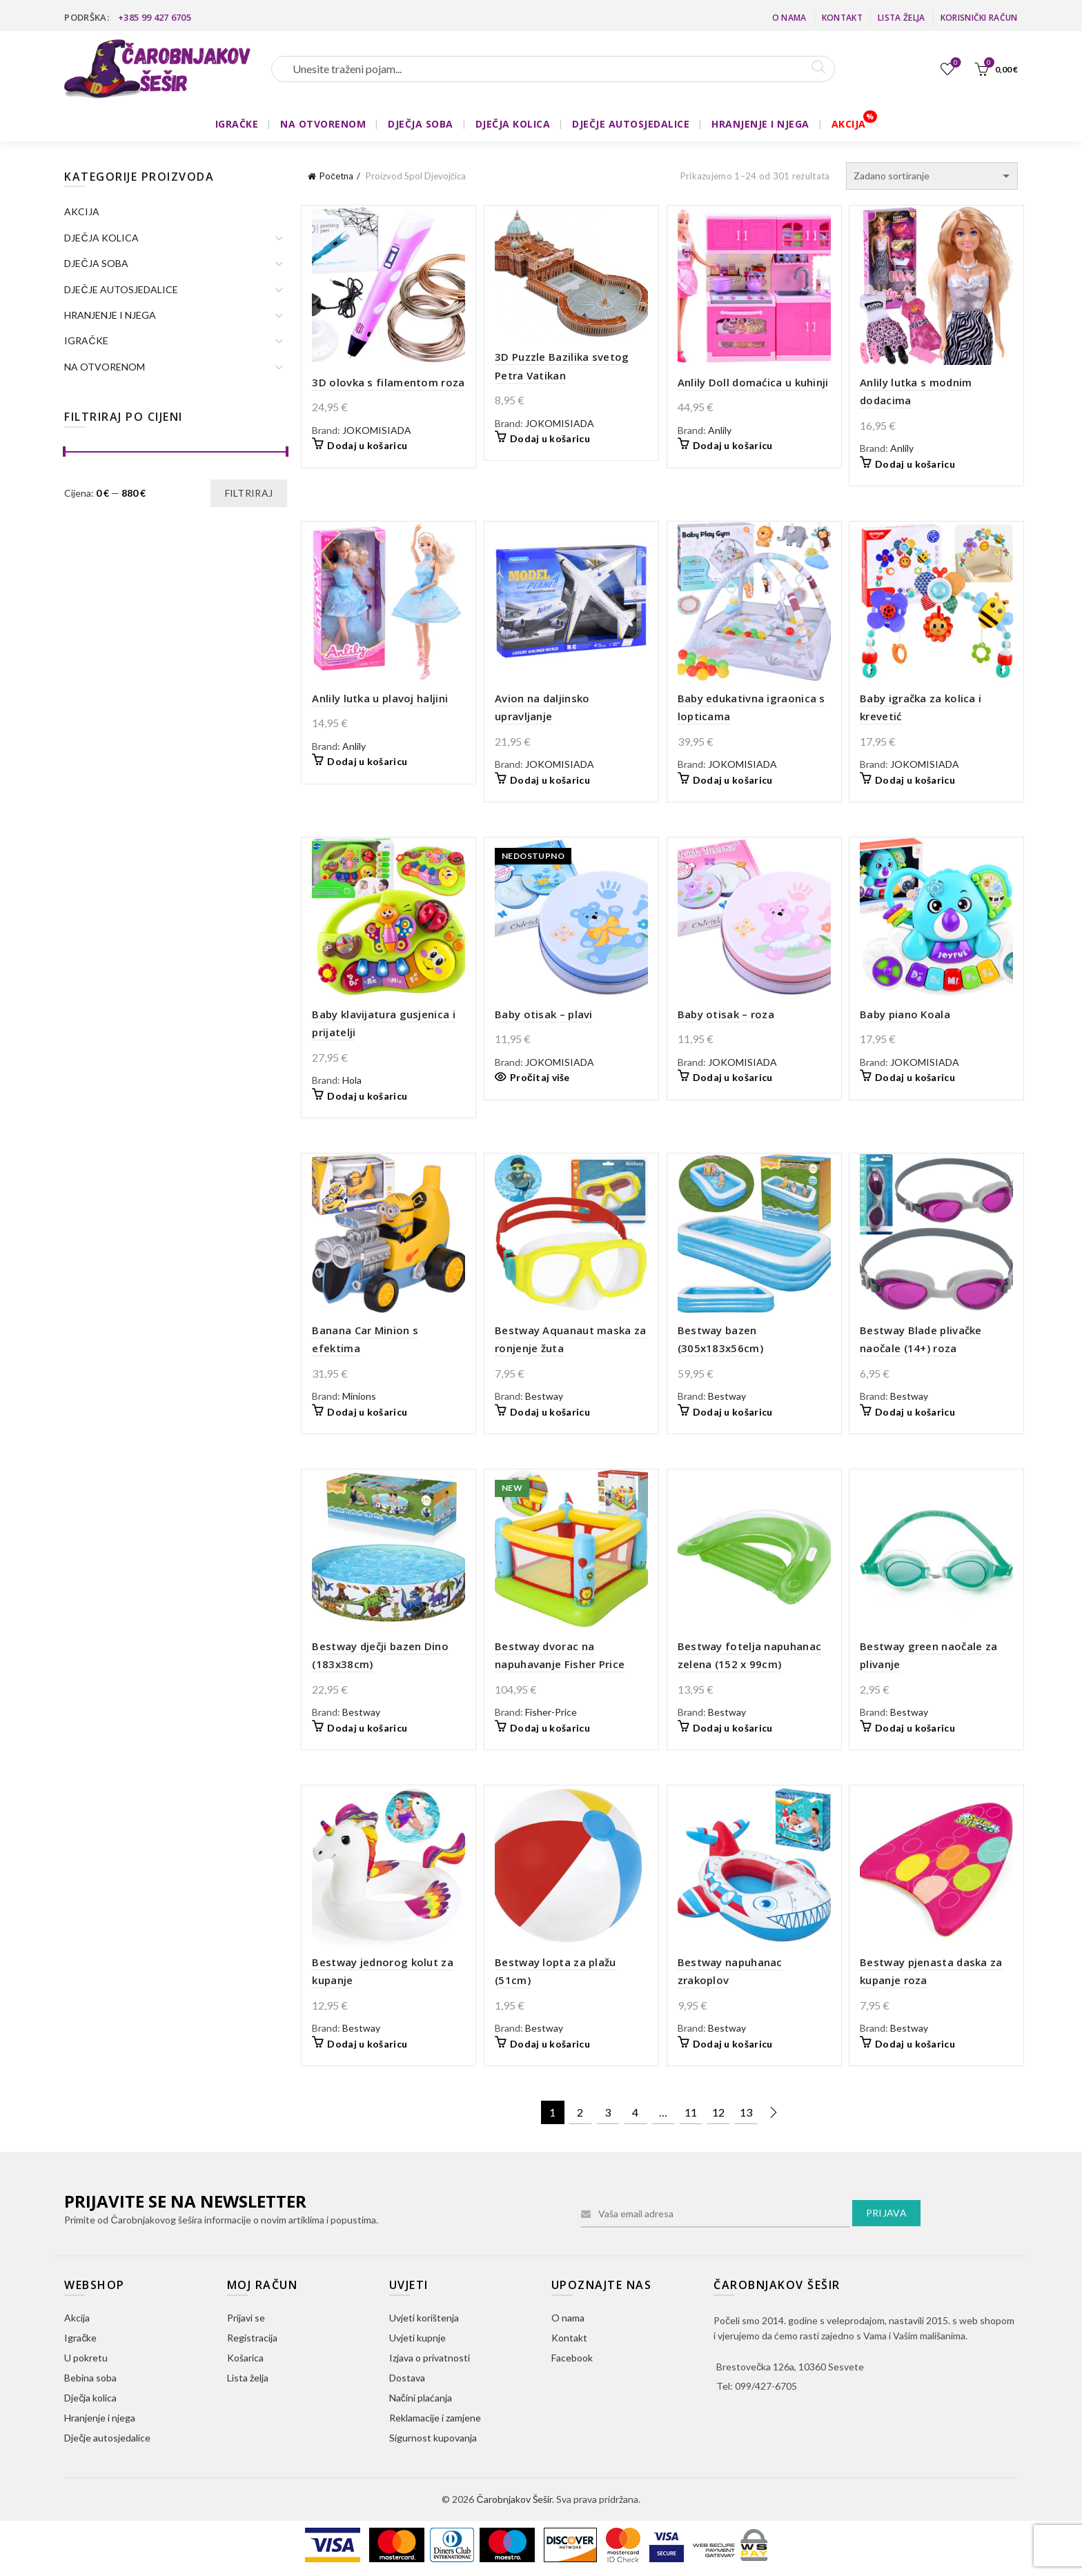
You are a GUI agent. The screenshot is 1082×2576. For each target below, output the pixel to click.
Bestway (544, 1396)
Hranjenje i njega (99, 2418)
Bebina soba (90, 2378)
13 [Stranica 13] (746, 2112)
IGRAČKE (237, 123)
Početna (336, 175)
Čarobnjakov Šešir (513, 2499)
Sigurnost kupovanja (433, 2438)
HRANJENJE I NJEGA (760, 123)
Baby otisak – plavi (544, 1014)
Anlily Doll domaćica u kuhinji (753, 382)
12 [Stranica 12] (718, 2112)
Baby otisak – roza (726, 1014)
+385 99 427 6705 (154, 17)
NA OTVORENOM (323, 123)
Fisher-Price (551, 1712)
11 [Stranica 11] (691, 2112)
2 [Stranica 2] (580, 2112)
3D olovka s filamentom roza (388, 382)
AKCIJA (849, 123)
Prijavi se (246, 2318)
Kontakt (842, 17)
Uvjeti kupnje (417, 2338)
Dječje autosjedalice (107, 2438)
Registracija (252, 2338)
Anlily (719, 430)
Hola (352, 1080)
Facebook (572, 2358)
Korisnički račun (979, 17)
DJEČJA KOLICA (513, 123)
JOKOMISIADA (376, 430)
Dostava (407, 2378)
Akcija (77, 2318)
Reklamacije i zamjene (435, 2418)
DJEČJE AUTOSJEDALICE (630, 123)
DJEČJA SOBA (420, 123)
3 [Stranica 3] (607, 2112)
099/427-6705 (766, 2386)
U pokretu (86, 2358)
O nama (789, 17)
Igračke (80, 2338)
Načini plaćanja (420, 2398)
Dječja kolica (90, 2398)
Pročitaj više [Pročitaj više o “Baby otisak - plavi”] (540, 1077)
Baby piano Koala (905, 1014)
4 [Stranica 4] (635, 2112)
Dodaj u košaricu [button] (367, 445)
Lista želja (901, 17)
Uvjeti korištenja (424, 2318)
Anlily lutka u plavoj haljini (380, 698)
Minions (359, 1396)
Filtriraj (249, 493)
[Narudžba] (932, 176)
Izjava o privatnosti (429, 2358)
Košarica (245, 2358)
